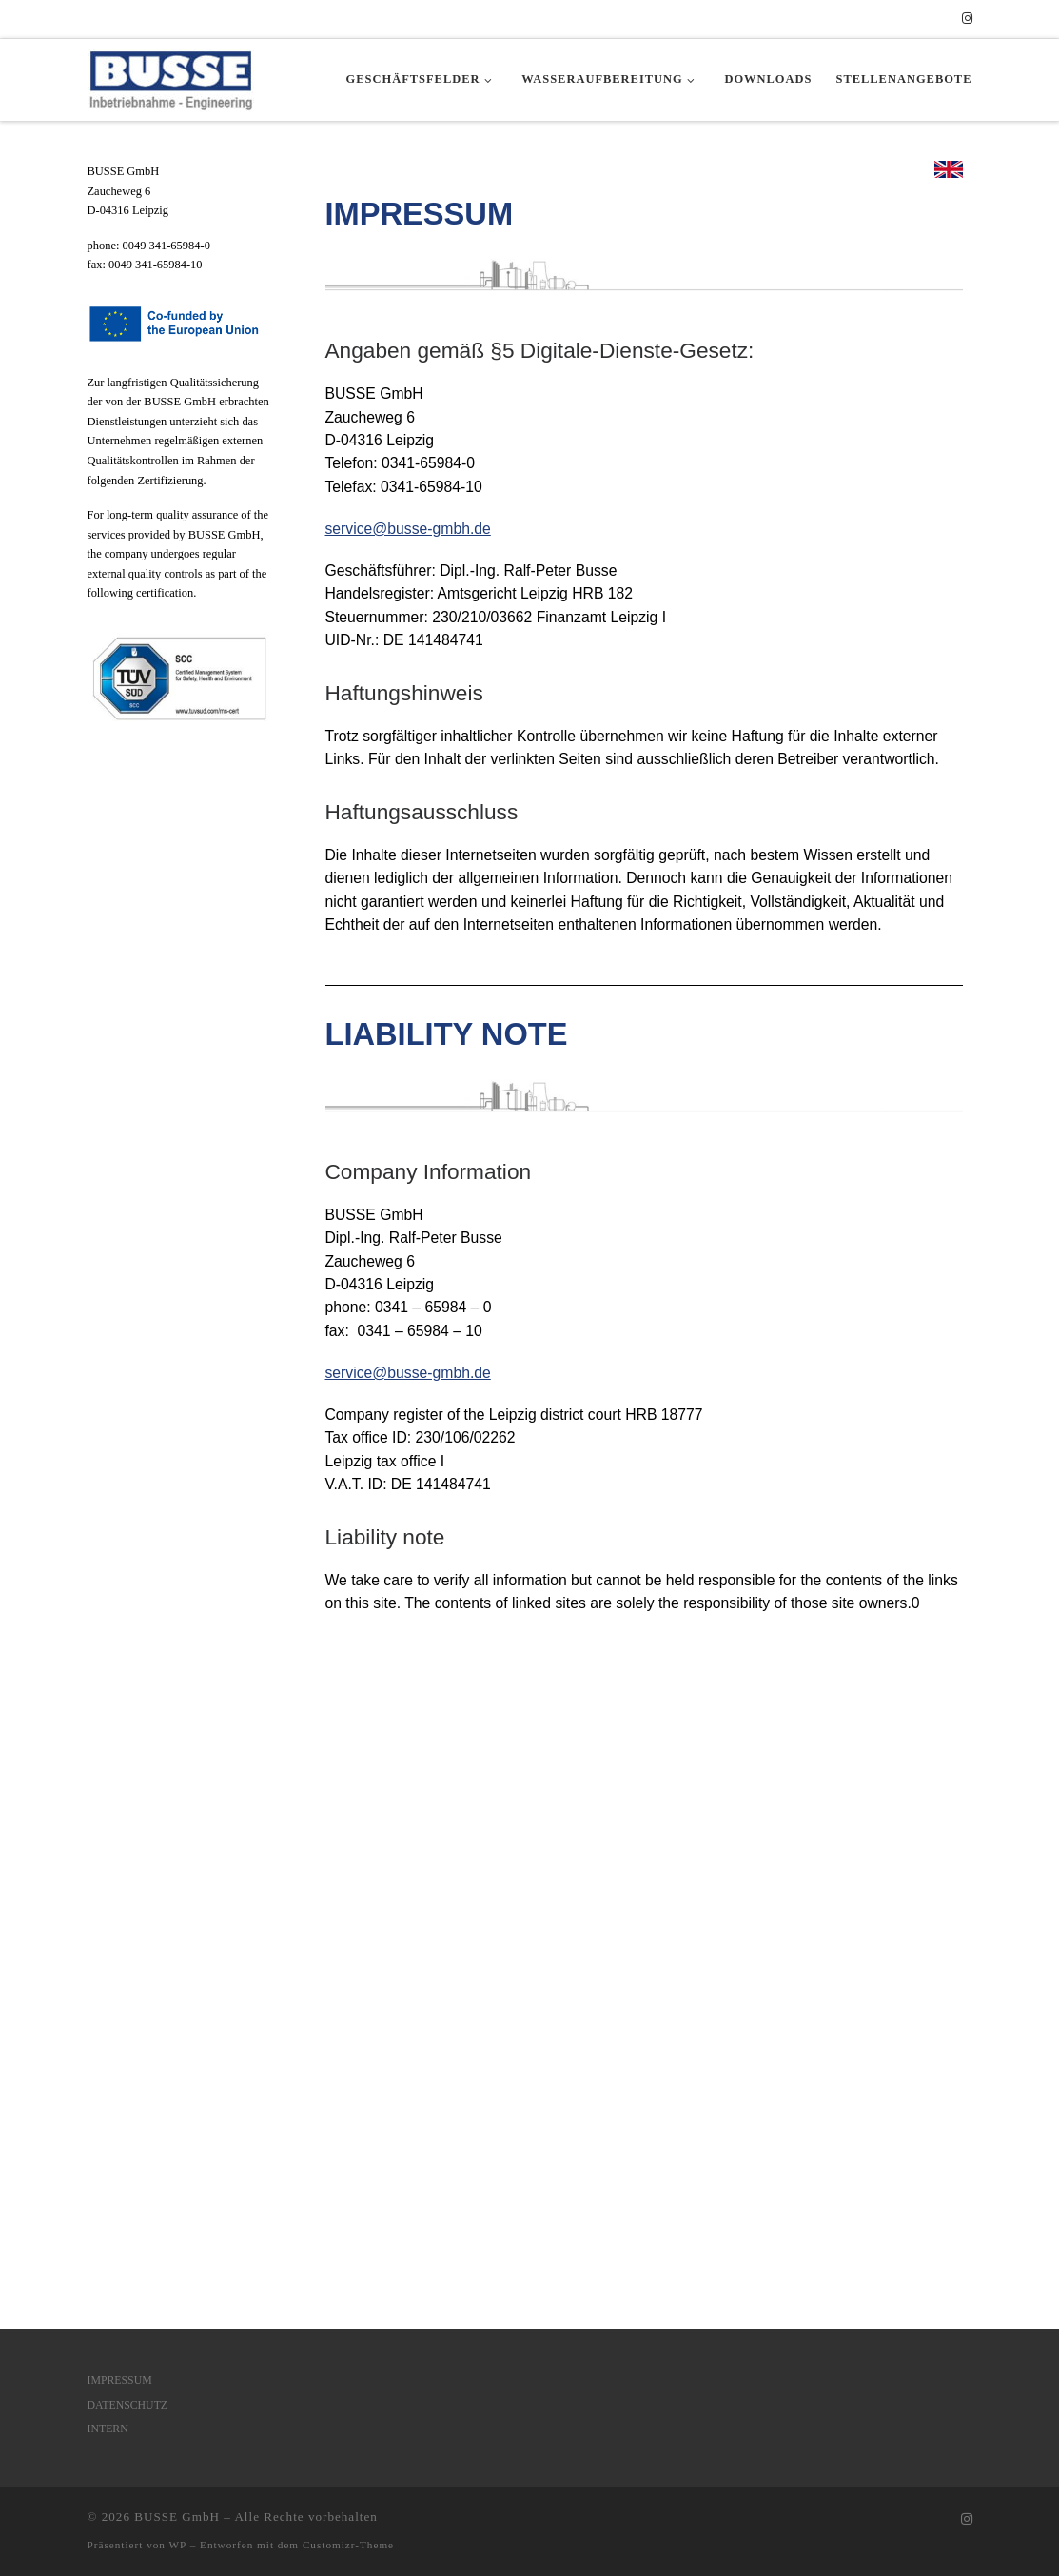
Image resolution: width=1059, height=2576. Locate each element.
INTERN (108, 1833)
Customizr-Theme (348, 1950)
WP (177, 1950)
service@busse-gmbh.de (408, 529)
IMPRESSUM (120, 1784)
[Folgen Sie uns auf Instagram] (967, 19)
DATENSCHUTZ (128, 1809)
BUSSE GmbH (177, 1922)
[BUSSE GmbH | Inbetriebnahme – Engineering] (171, 76)
